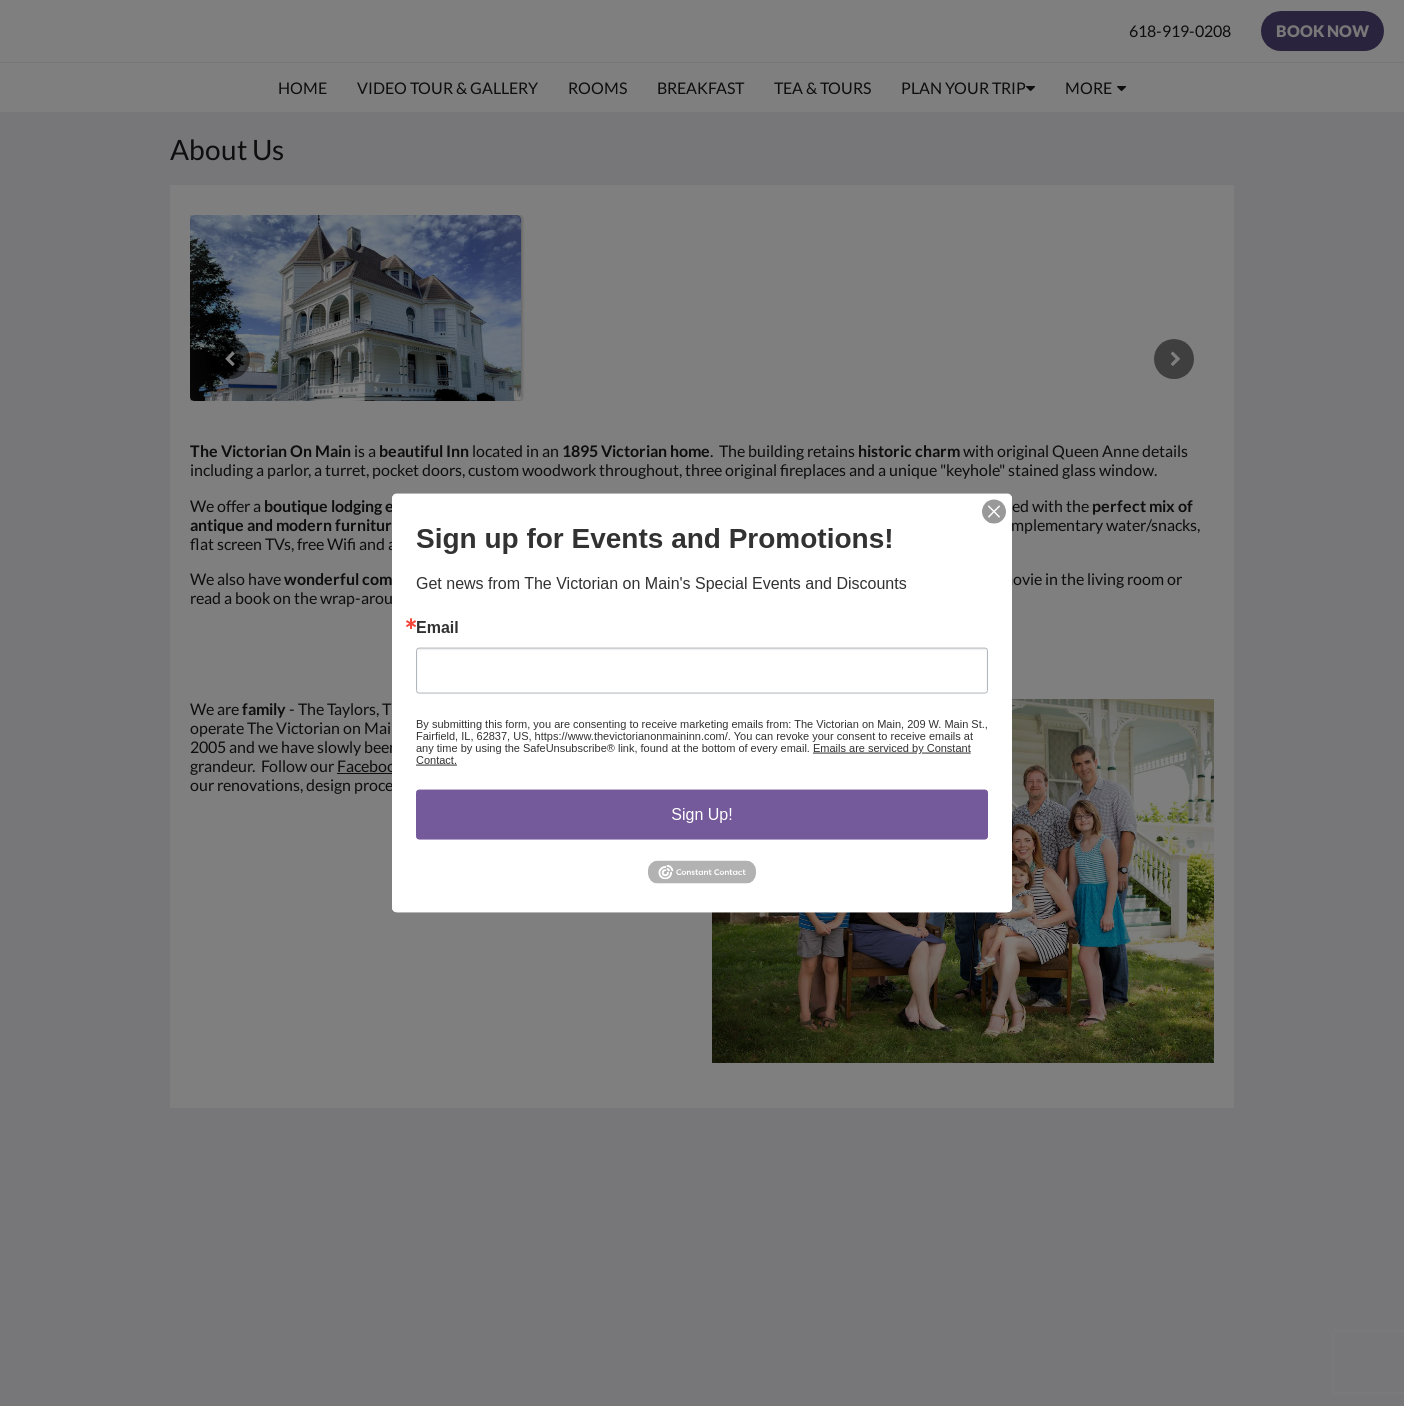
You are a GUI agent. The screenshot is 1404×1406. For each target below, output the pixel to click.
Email (437, 628)
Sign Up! (701, 814)
